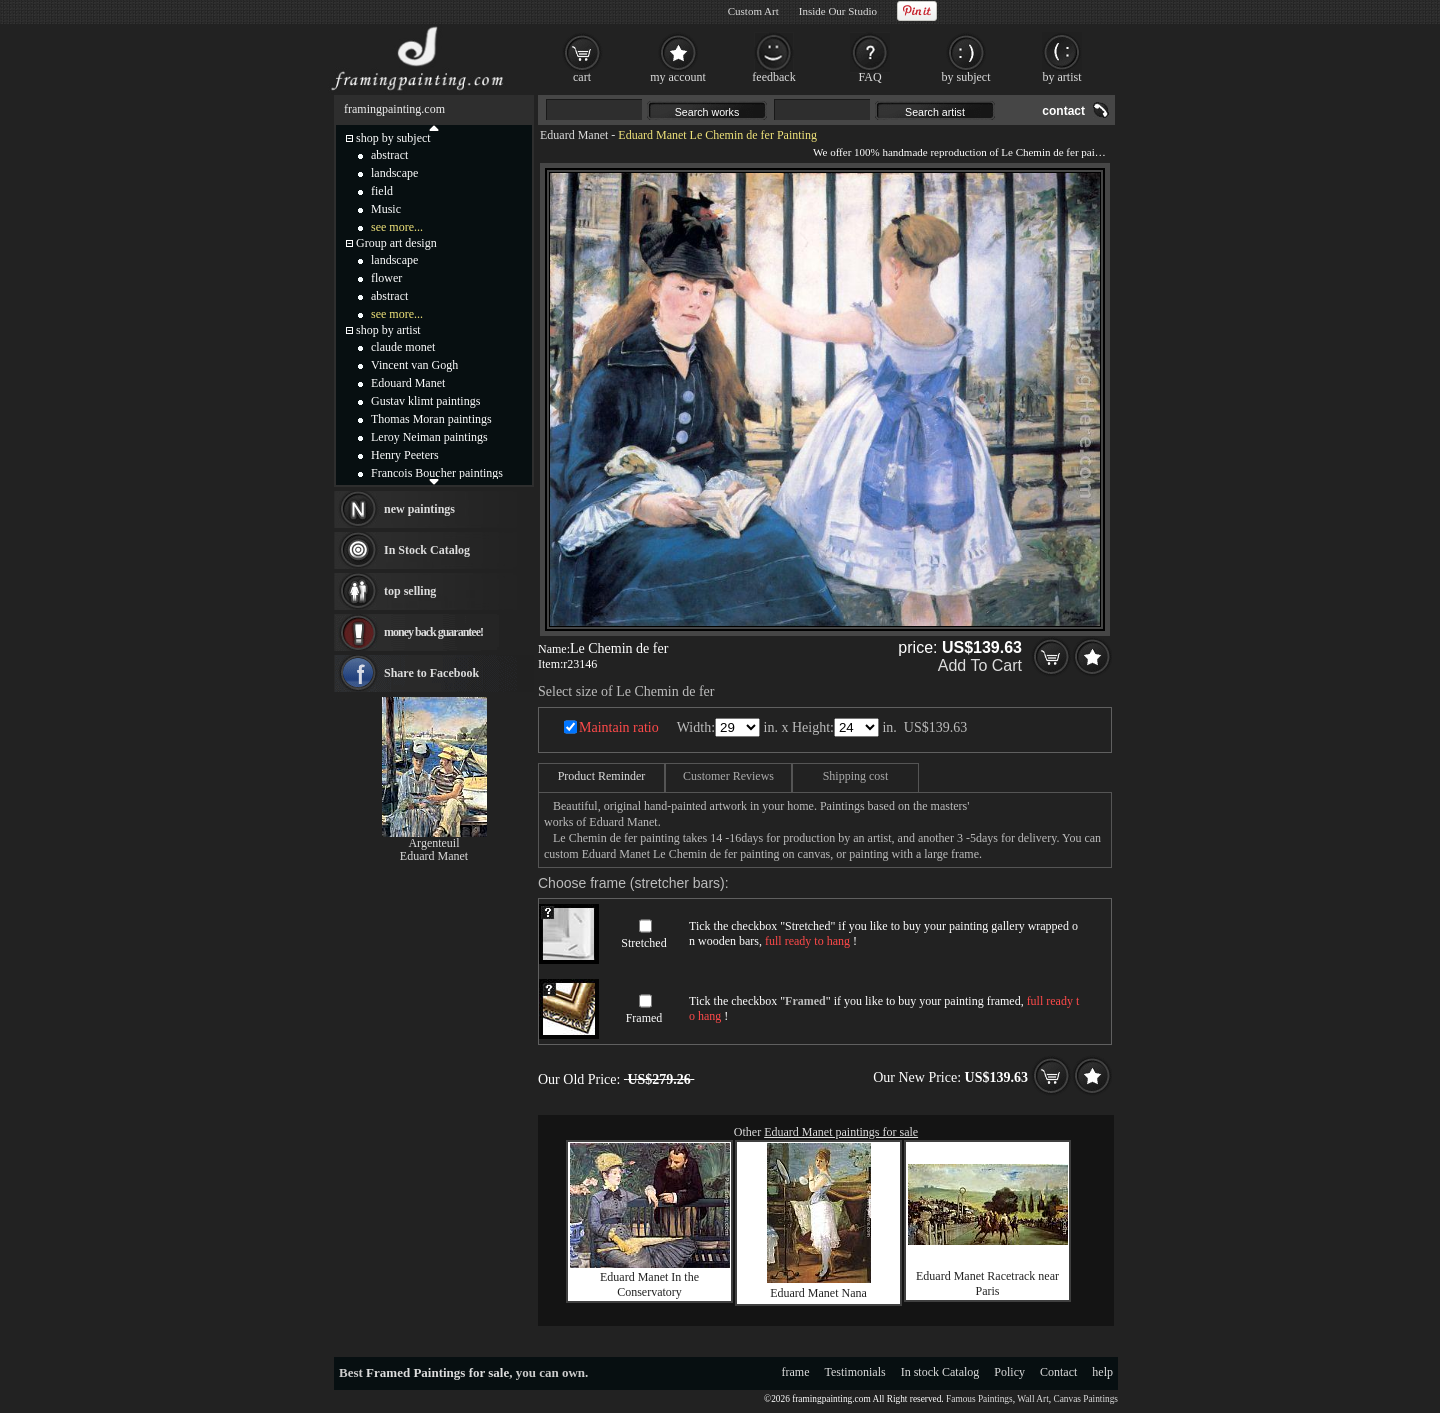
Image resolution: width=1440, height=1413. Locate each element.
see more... (397, 227)
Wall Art (1033, 1399)
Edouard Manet (408, 383)
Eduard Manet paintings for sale (841, 1132)
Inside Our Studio (838, 11)
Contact (1058, 1372)
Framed (644, 1018)
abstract (389, 155)
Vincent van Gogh (414, 365)
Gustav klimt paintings (425, 401)
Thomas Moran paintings (431, 419)
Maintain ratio (619, 727)
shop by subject (393, 138)
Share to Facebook (431, 673)
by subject (966, 77)
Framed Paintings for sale (437, 1372)
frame (796, 1372)
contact (1063, 111)
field (382, 191)
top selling (410, 591)
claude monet (403, 347)
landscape (394, 173)
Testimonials (855, 1372)
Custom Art (753, 11)
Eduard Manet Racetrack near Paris (987, 1283)
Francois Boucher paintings (437, 473)
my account (678, 77)
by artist (1062, 77)
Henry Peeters (405, 455)
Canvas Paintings (1085, 1399)
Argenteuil (433, 843)
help (1102, 1372)
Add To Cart (980, 665)
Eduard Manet (574, 135)
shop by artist (388, 330)
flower (386, 278)
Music (386, 209)
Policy (1009, 1372)
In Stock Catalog (427, 550)
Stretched (643, 943)
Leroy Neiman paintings (429, 437)
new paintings (419, 509)
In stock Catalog (940, 1372)
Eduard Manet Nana (818, 1293)
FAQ (869, 77)
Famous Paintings (979, 1399)
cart (582, 77)
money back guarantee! (433, 632)
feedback (773, 77)
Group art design (396, 243)
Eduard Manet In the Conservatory (649, 1284)
